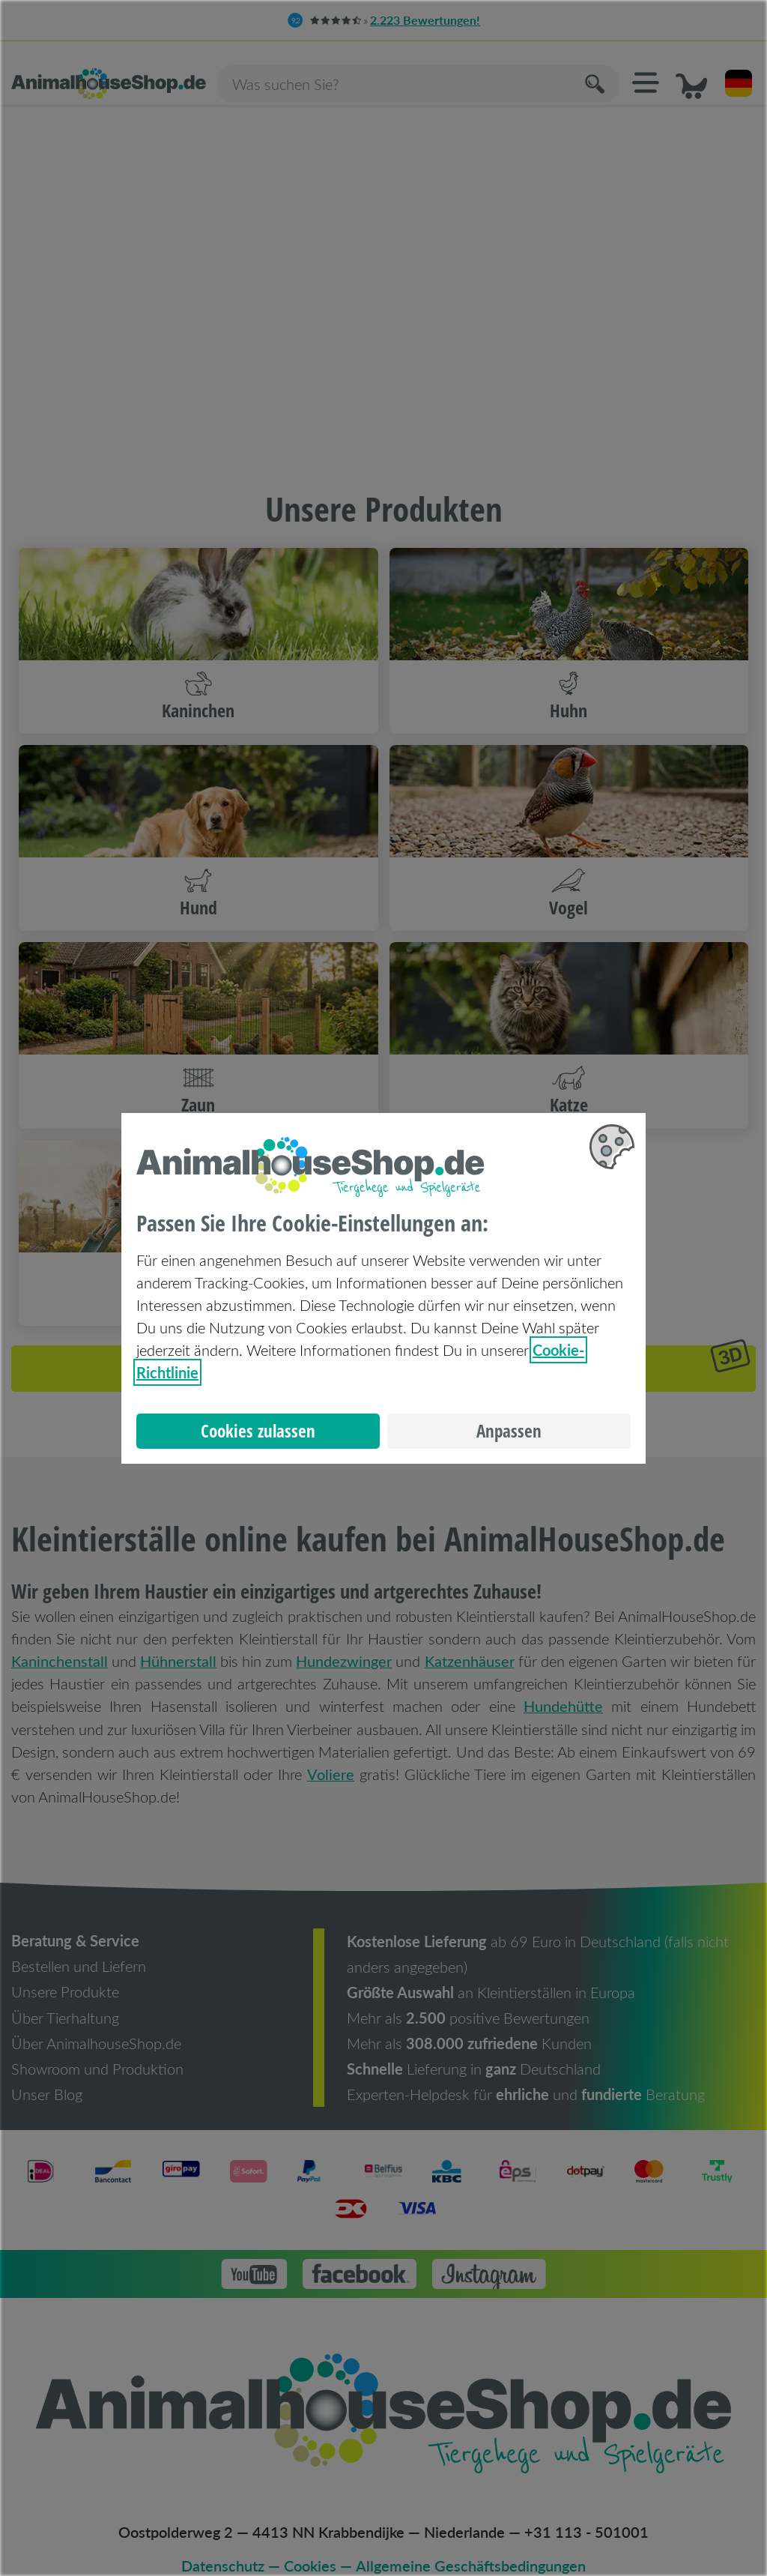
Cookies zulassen (258, 1431)
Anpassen (509, 1431)
